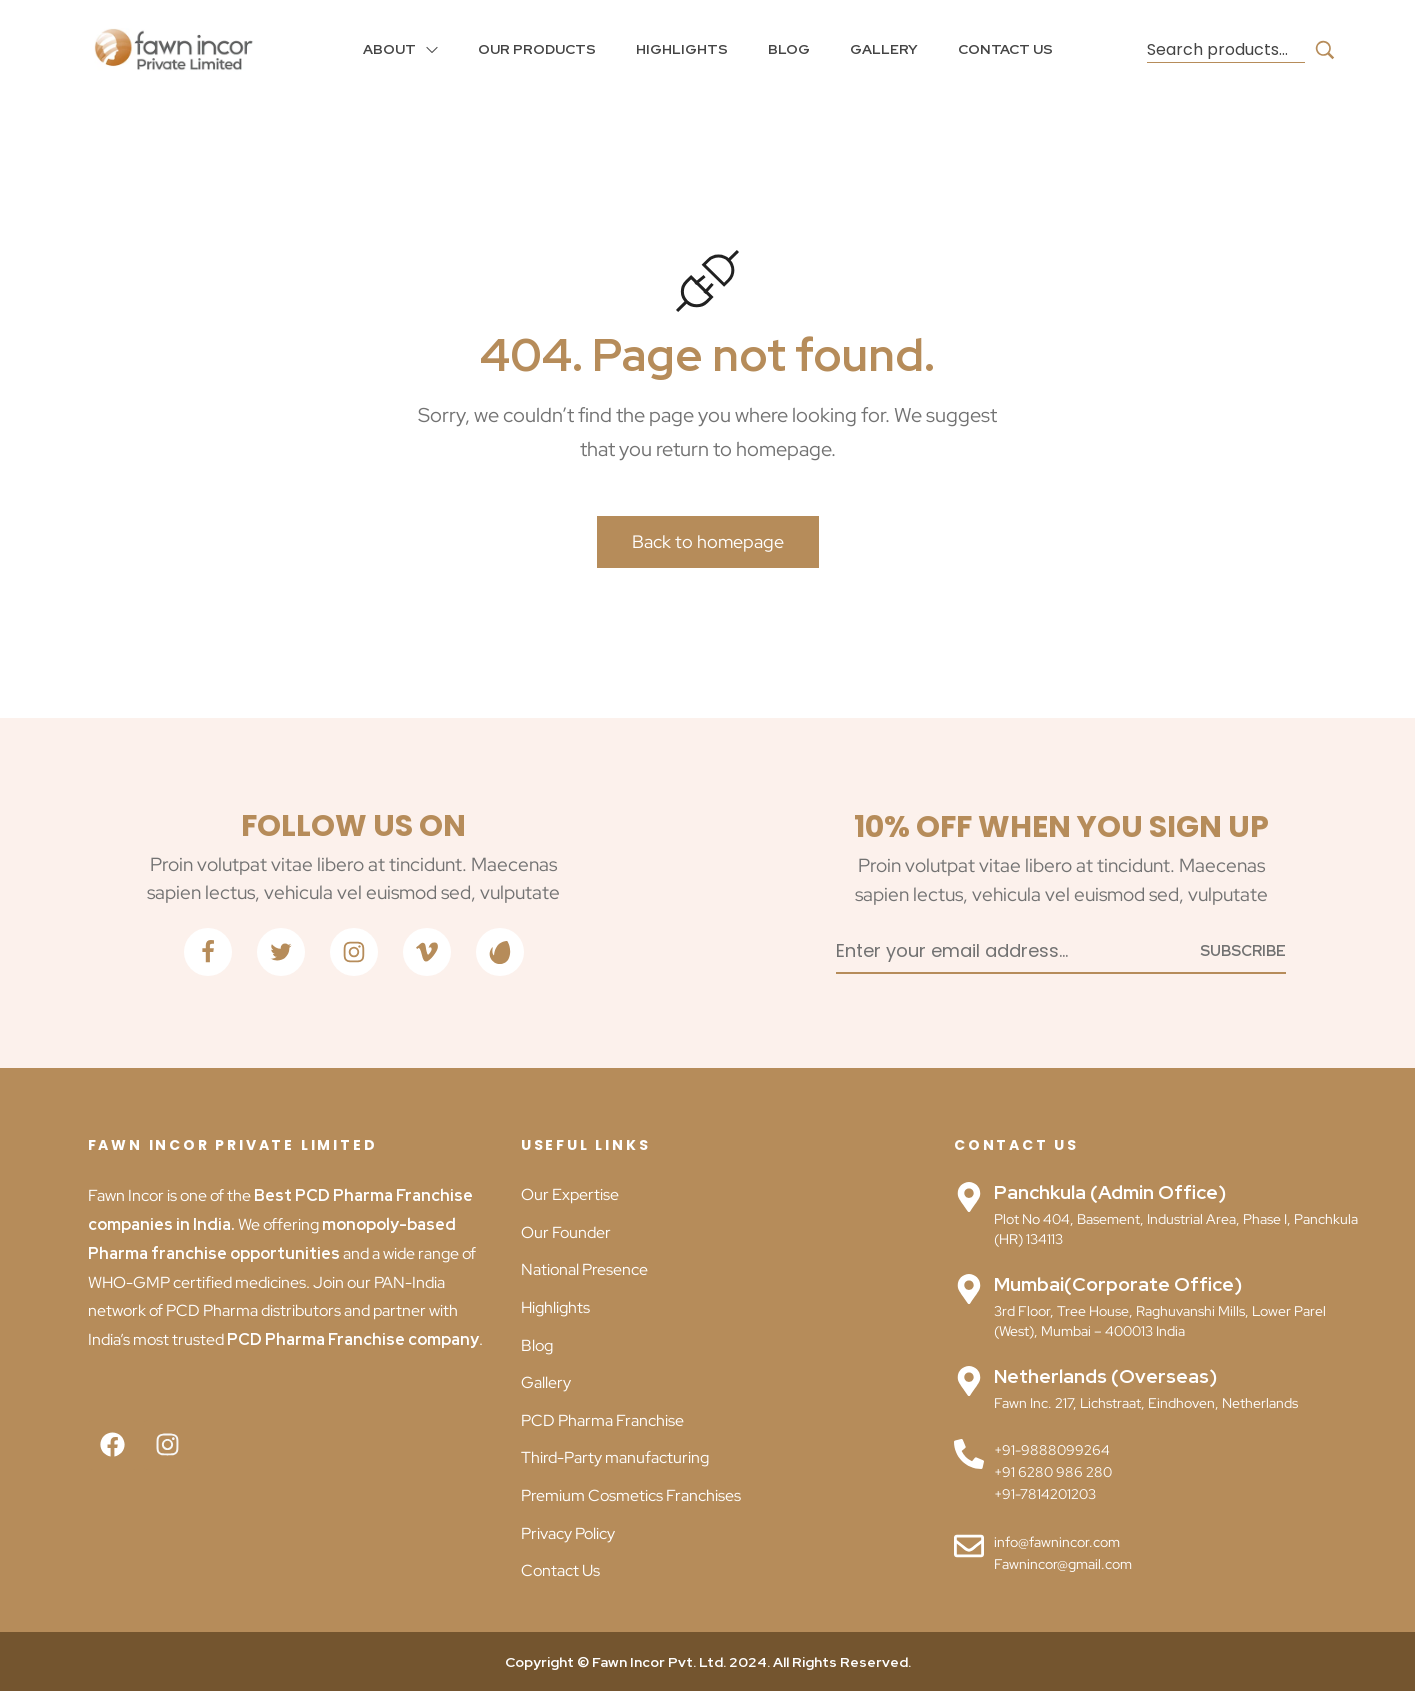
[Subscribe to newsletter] (1243, 949)
